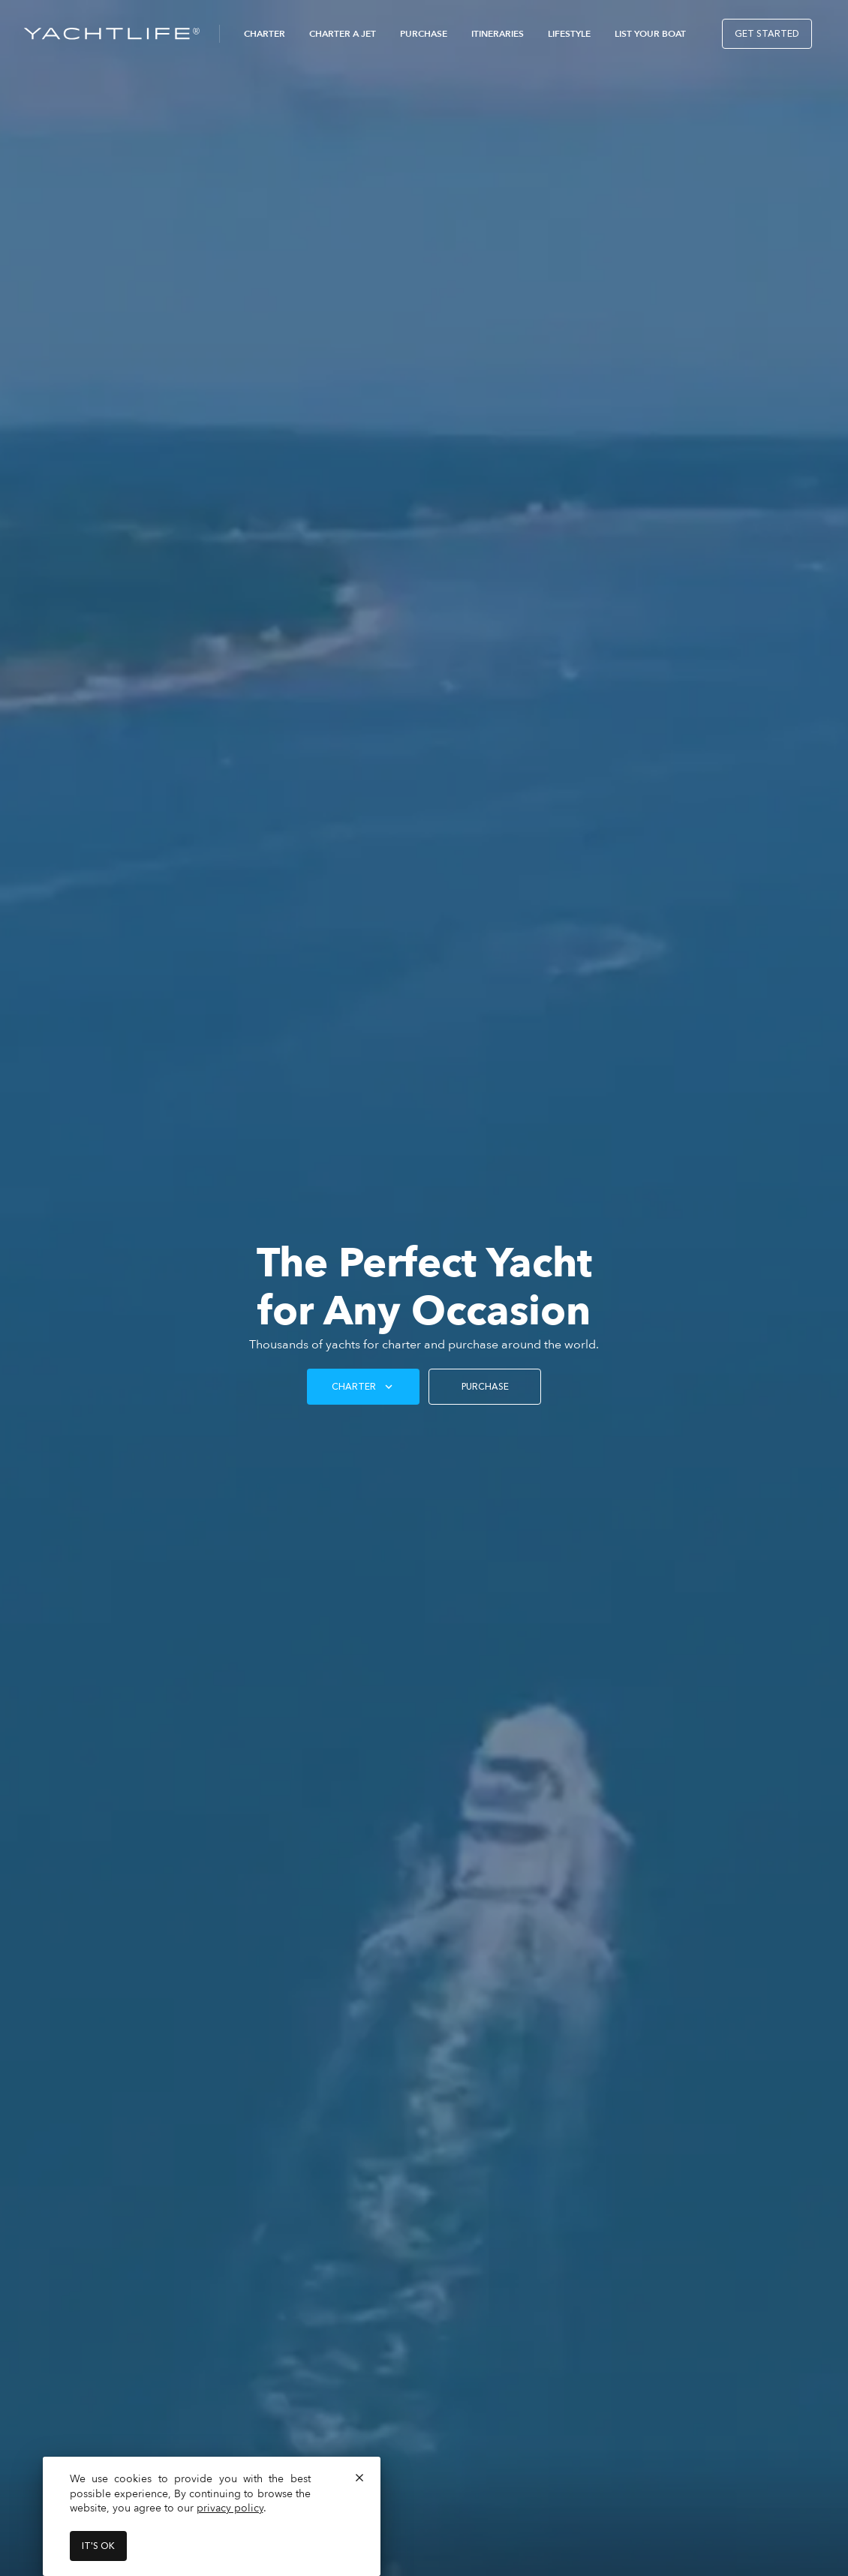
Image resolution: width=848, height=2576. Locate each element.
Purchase (423, 34)
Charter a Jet (342, 34)
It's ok (98, 2546)
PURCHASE (485, 1387)
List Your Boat (650, 34)
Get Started (767, 34)
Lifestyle (569, 34)
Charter (264, 34)
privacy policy (230, 2508)
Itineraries (497, 34)
